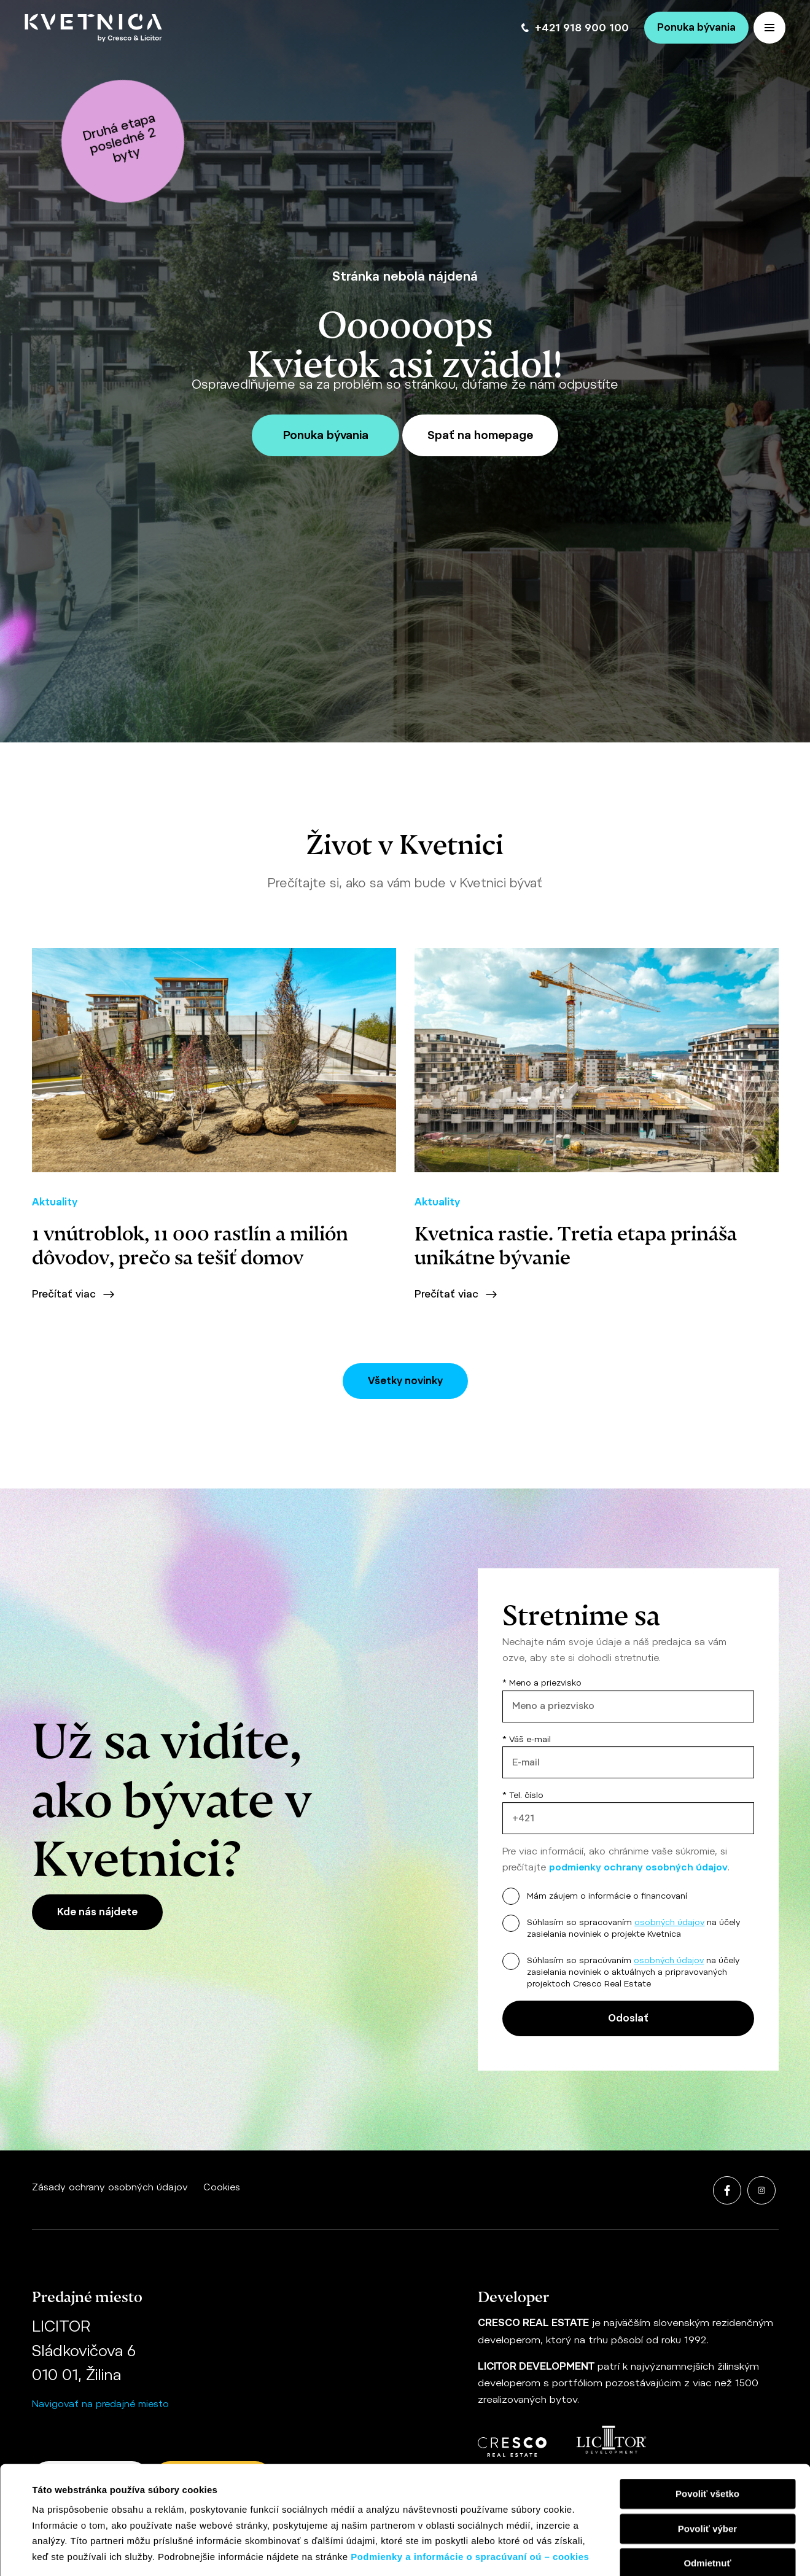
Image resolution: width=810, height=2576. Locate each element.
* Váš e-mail (628, 1756)
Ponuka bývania (696, 27)
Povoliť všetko (707, 2392)
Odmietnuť (707, 2462)
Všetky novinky (405, 1381)
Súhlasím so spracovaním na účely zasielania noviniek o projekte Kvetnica (633, 1928)
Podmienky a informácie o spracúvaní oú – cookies (470, 2455)
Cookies (221, 2187)
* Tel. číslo (628, 1812)
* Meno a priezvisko (628, 1700)
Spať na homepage (480, 435)
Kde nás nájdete (97, 1912)
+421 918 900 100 (575, 27)
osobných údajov (669, 1922)
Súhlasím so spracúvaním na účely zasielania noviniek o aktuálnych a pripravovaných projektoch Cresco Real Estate (633, 1972)
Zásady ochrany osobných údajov (110, 2187)
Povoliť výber (707, 2427)
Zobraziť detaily (513, 2552)
